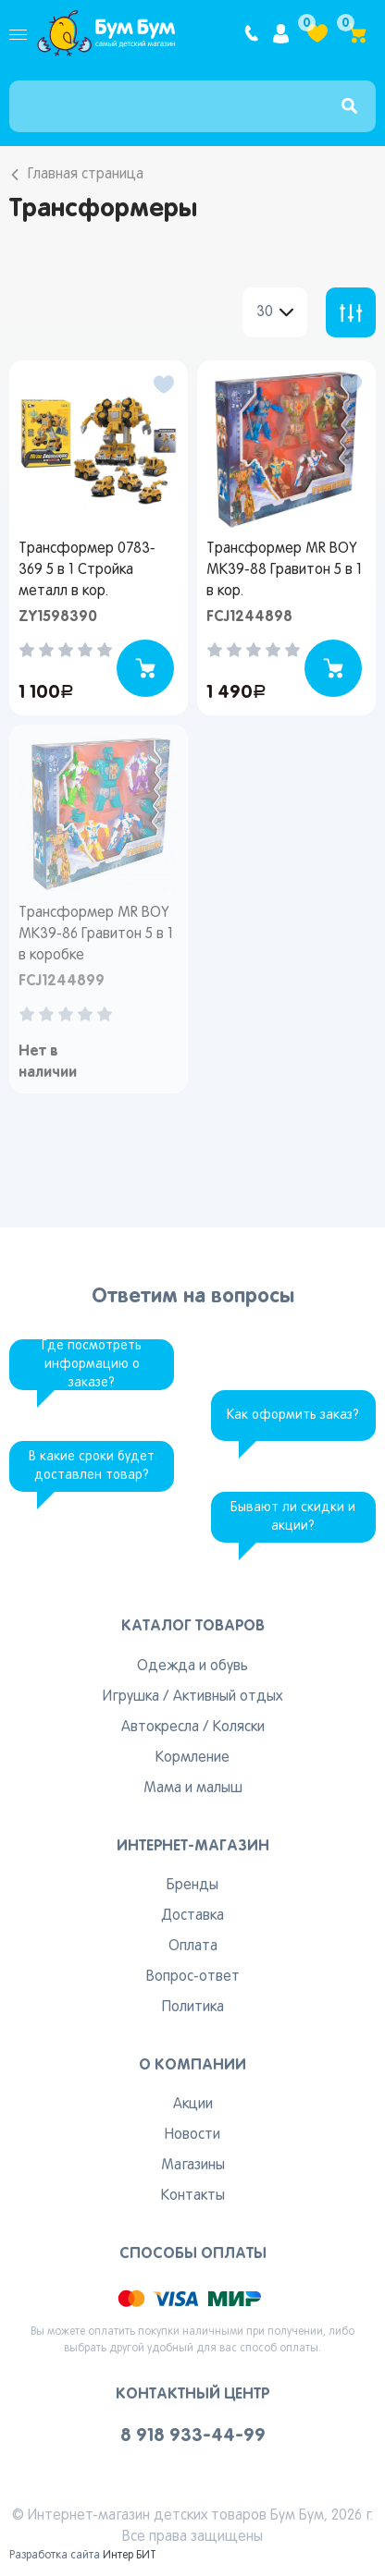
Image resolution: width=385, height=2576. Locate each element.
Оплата (192, 1946)
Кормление (192, 1758)
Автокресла (160, 1727)
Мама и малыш (192, 1788)
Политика (193, 2007)
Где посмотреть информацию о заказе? (92, 1364)
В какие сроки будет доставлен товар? (92, 1466)
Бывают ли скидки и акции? (292, 1517)
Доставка (192, 1916)
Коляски (239, 1727)
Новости (192, 2135)
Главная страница (85, 174)
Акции (193, 2104)
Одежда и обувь (192, 1666)
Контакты (193, 2196)
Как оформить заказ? (293, 1416)
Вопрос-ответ (193, 1977)
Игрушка (131, 1697)
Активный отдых (227, 1697)
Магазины (193, 2165)
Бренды (192, 1885)
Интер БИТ (129, 2555)
